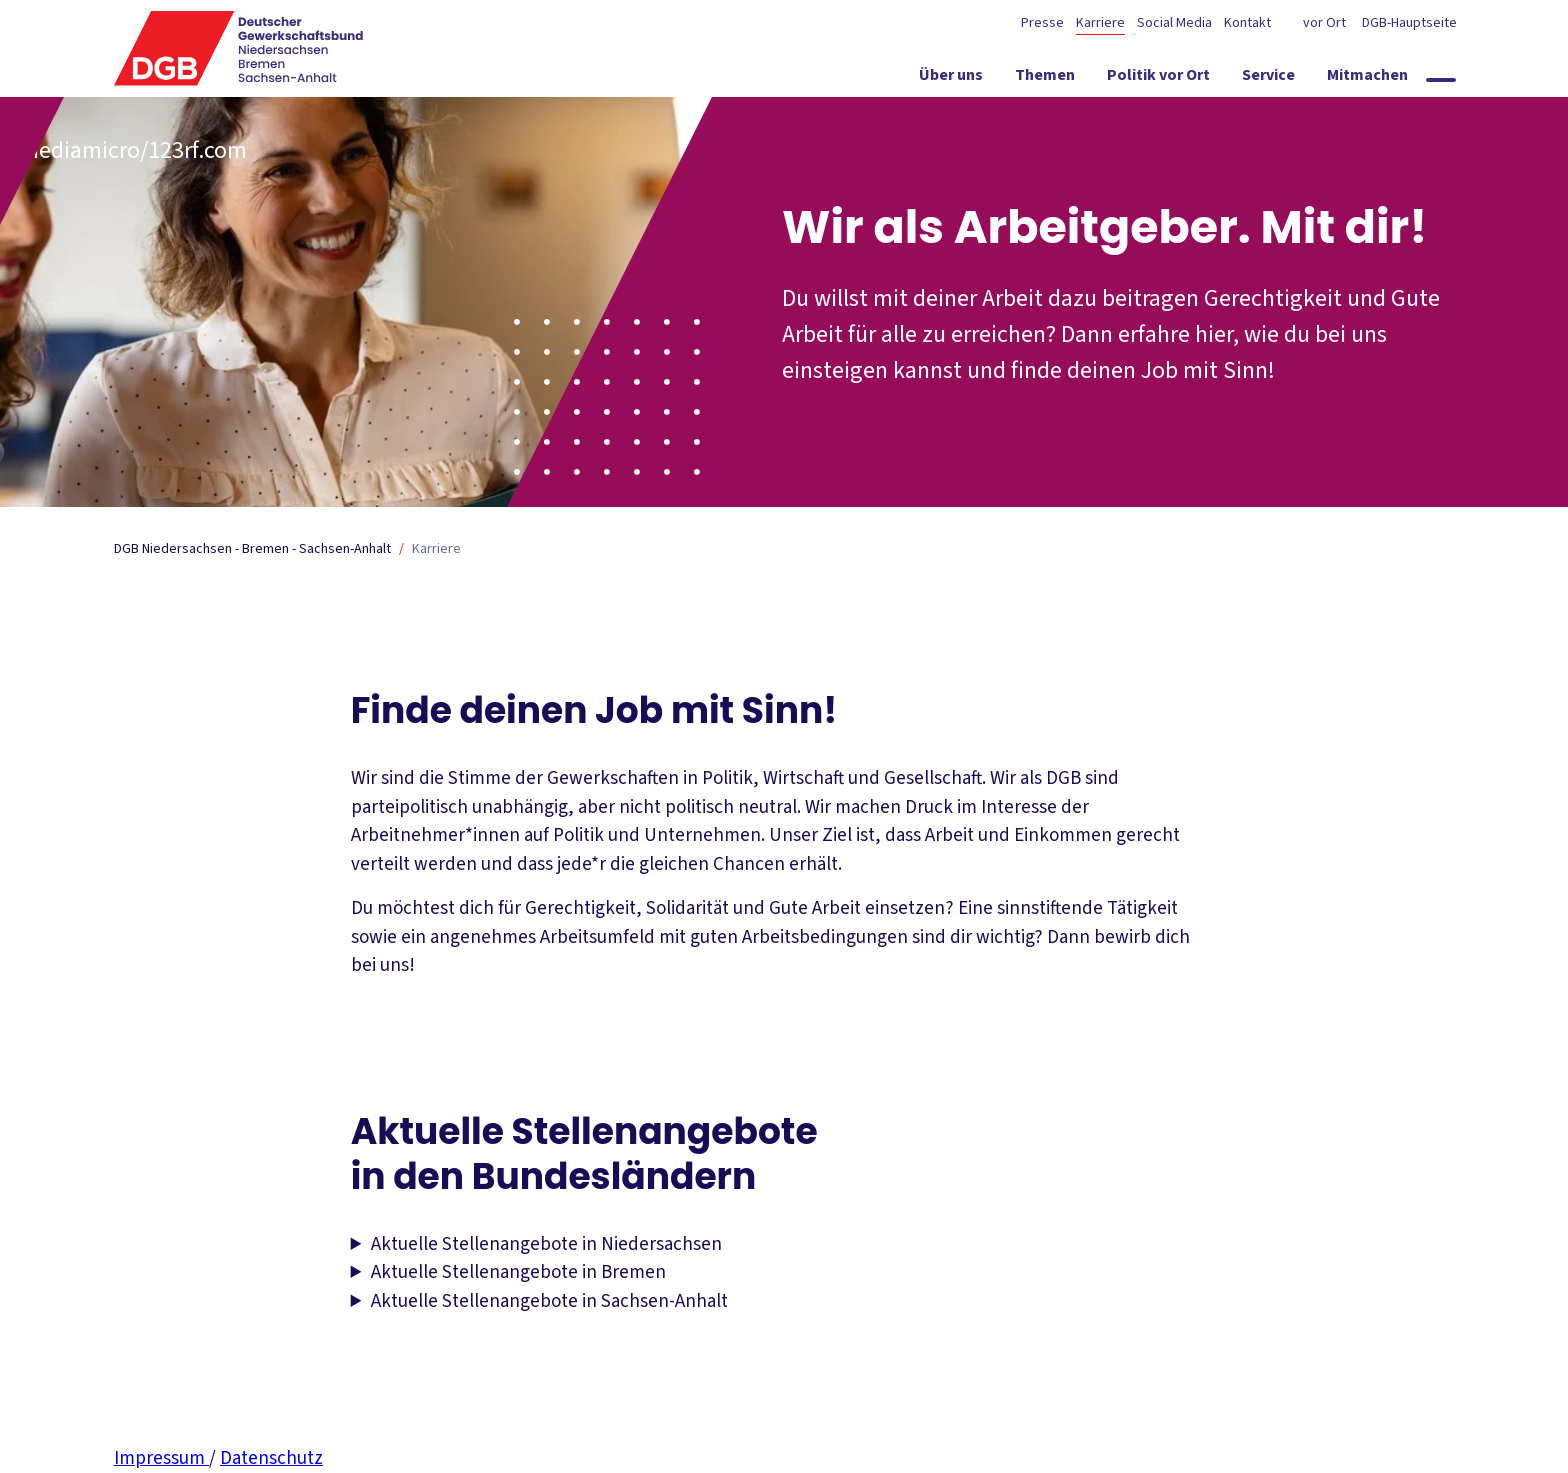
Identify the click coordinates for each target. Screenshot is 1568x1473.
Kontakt (1247, 23)
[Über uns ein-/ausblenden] (951, 79)
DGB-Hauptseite (1408, 23)
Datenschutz (271, 1458)
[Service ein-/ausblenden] (1268, 79)
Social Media (1174, 23)
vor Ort (1324, 23)
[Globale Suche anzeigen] (1441, 80)
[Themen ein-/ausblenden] (1045, 79)
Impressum (161, 1458)
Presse (1042, 23)
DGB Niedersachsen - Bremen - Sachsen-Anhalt (252, 549)
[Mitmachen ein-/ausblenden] (1367, 79)
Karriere (1100, 23)
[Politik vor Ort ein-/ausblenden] (1158, 79)
